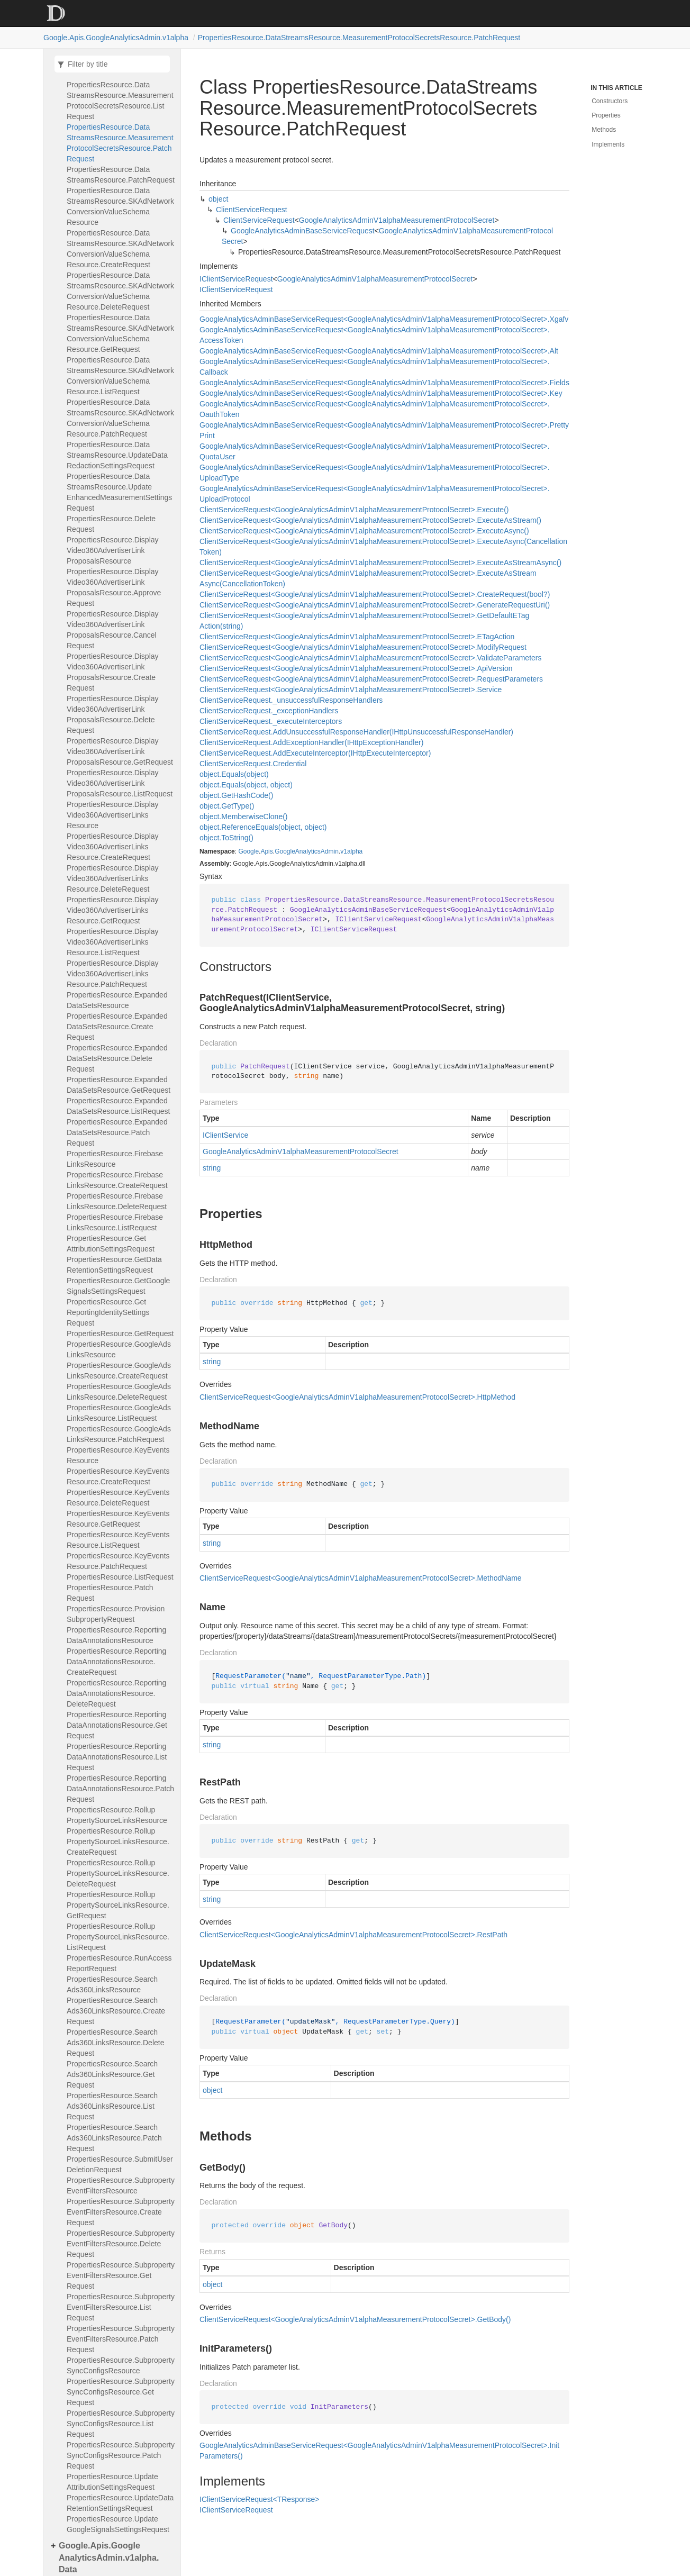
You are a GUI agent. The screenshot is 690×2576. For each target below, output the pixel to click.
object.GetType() (227, 806)
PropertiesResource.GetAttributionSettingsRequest (111, 1243)
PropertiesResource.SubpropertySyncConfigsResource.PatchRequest (121, 2455)
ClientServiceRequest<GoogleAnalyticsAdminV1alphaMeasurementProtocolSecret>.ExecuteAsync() (364, 531)
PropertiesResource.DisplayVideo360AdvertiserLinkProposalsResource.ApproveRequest (114, 587)
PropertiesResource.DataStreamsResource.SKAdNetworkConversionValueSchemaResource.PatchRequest (120, 418)
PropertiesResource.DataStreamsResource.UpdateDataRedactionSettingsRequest (117, 455)
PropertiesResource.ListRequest (120, 1577)
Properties (606, 115)
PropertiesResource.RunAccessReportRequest (119, 1963)
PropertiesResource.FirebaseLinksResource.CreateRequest (117, 1180)
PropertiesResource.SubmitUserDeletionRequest (120, 2164)
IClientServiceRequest (236, 279)
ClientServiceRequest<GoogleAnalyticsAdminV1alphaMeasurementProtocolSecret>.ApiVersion (355, 668)
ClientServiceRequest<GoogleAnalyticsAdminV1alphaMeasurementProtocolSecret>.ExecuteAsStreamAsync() (380, 562)
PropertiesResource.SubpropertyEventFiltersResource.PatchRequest (121, 2339)
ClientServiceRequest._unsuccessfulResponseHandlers (291, 700)
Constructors (610, 101)
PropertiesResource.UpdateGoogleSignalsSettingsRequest (118, 2524)
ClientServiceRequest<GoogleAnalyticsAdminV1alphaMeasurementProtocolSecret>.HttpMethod (357, 1397)
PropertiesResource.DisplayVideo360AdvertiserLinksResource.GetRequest (113, 910)
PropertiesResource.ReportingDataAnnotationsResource (116, 1635)
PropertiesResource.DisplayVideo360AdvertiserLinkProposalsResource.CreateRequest (113, 672)
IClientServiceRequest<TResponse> (259, 2499)
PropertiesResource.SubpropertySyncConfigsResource (121, 2365)
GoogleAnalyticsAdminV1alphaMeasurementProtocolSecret (397, 220)
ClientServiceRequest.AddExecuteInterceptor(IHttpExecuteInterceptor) (315, 753)
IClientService (225, 1135)
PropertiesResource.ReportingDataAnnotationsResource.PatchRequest (120, 1788)
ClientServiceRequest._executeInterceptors (270, 721)
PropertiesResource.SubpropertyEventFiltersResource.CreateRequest (121, 2212)
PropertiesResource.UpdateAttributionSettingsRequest (112, 2481)
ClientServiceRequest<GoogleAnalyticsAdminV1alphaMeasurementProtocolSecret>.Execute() (354, 509)
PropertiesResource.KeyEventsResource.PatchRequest (118, 1561)
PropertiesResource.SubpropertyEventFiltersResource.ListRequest (121, 2307)
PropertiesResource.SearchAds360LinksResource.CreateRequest (116, 2011)
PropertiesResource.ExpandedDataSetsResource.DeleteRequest (117, 1058)
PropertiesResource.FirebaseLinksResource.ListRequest (115, 1222)
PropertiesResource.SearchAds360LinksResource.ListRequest (112, 2106)
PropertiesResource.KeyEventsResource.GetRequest (118, 1518)
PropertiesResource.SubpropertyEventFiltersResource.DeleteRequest (121, 2243)
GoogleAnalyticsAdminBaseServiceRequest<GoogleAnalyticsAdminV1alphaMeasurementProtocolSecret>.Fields (384, 382)
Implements (608, 144)
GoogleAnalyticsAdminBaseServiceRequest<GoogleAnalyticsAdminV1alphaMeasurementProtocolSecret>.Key (380, 393)
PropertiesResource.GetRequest (120, 1333)
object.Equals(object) (234, 774)
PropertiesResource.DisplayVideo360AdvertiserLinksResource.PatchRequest (113, 973)
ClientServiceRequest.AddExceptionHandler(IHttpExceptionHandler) (311, 742)
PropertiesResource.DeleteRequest (111, 523)
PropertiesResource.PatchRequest (110, 1592)
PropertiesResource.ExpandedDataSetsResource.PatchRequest (117, 1132)
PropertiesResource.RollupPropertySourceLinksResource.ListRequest (118, 1937)
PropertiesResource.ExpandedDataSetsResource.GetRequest (118, 1084)
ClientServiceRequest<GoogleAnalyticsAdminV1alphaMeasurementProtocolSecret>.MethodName (360, 1578)
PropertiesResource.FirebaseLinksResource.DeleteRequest (117, 1201)
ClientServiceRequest (251, 209)
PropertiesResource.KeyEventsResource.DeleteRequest (118, 1497)
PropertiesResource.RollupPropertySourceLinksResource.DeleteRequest (118, 1873)
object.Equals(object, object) (246, 785)
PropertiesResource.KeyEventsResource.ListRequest (118, 1539)
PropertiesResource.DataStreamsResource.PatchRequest (121, 174)
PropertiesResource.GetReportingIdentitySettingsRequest (108, 1312)
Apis (266, 851)
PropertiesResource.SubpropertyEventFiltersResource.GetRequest (121, 2275)
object (218, 199)
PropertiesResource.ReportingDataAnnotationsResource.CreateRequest (116, 1661)
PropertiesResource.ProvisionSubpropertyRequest (116, 1613)
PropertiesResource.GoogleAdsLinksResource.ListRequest (119, 1412)
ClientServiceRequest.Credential (252, 763)
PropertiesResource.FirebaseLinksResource (115, 1158)
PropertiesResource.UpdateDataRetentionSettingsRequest (120, 2502)
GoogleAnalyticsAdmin (307, 851)
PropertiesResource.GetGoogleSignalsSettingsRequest (118, 1285)
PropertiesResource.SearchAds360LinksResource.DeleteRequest (115, 2042)
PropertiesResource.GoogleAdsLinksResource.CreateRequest (119, 1370)
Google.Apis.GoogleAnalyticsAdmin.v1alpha (115, 37)
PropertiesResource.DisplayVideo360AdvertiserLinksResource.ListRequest (113, 942)
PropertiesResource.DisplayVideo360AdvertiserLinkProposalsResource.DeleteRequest (113, 714)
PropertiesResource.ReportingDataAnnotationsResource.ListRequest (117, 1757)
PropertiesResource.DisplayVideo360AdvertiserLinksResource (113, 815)
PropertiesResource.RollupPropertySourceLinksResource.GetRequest (118, 1905)
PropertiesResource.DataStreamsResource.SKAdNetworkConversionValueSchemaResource (120, 206)
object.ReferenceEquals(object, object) (262, 827)
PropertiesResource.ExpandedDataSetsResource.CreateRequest (117, 1026)
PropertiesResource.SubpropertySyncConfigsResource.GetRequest (121, 2392)
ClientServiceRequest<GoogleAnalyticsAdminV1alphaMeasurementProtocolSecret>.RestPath (353, 1934)
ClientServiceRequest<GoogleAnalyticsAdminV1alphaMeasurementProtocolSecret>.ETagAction (356, 636)
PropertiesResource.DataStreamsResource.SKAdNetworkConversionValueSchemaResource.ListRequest (120, 376)
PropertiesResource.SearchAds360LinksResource (112, 1984)
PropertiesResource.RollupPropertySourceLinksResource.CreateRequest (118, 1841)
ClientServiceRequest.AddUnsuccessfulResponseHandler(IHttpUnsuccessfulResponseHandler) (356, 732)
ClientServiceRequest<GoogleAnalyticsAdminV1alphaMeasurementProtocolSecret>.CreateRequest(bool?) (374, 594)
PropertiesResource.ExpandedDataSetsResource (117, 1000)
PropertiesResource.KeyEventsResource (118, 1455)
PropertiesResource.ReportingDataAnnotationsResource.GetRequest (117, 1725)
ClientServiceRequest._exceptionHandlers (268, 710)
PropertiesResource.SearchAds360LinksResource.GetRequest (112, 2074)
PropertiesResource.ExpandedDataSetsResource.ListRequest (118, 1105)
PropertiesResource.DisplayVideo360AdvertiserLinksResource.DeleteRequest (113, 878)
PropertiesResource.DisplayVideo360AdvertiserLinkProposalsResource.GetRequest (120, 751)
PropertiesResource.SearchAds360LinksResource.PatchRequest (114, 2138)
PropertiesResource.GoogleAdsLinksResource (119, 1349)
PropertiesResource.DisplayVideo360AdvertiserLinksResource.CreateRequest (113, 846)
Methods (604, 129)
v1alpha (351, 851)
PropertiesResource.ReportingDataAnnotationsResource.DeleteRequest (116, 1693)
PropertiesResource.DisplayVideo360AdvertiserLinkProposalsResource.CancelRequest (113, 630)
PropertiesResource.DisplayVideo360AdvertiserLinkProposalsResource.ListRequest (120, 783)
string (212, 1168)
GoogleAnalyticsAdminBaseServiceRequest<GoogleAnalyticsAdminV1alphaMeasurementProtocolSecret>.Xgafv (383, 319)
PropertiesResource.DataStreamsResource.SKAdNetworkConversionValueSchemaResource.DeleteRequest (120, 291)
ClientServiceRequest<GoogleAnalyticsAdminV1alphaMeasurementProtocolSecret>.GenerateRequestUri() (374, 605)
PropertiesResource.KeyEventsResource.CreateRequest (118, 1476)
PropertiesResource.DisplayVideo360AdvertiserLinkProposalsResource (113, 550)
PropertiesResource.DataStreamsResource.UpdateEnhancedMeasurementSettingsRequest (119, 492)
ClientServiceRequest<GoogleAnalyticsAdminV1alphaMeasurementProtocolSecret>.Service (350, 689)
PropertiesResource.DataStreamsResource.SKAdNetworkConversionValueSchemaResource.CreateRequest (120, 249)
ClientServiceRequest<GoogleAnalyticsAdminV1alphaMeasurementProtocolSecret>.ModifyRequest (362, 647)
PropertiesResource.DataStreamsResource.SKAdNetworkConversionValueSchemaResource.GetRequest (120, 333)
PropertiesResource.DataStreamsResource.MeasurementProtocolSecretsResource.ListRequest (120, 100)
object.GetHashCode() (236, 795)
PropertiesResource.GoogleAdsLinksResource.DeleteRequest (119, 1391)
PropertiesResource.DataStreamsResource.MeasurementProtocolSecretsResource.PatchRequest (359, 37)
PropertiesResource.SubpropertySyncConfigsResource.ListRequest (121, 2423)
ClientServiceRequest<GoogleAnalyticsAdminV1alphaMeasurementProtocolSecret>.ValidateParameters (370, 658)
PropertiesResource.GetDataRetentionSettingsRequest (114, 1264)
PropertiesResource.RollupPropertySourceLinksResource (117, 1815)
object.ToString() (226, 837)
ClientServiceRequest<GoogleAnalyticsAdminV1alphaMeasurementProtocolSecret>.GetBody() (355, 2319)
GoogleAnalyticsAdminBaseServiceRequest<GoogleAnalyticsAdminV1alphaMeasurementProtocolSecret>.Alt (378, 351)
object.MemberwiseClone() (243, 816)
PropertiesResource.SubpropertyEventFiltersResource (121, 2185)
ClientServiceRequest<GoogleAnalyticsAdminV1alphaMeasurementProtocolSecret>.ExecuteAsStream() (370, 520)
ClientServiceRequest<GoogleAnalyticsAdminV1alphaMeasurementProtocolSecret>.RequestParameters (371, 679)
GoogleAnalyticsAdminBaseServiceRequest (303, 230)
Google (248, 851)
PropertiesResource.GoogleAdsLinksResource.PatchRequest (119, 1434)
